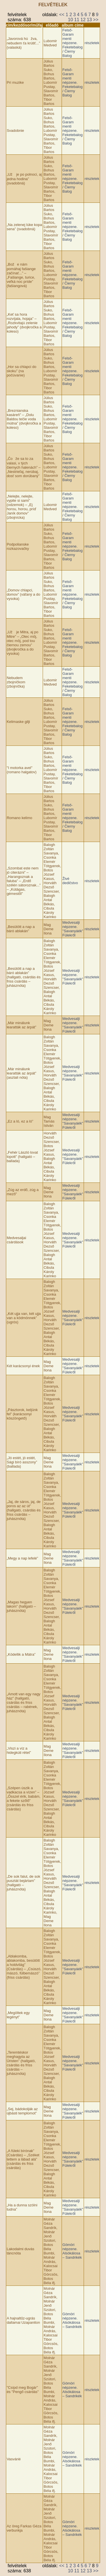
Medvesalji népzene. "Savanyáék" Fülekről (72, 928)
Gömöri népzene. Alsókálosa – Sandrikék (72, 2251)
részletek (92, 43)
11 (76, 19)
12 (83, 19)
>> (95, 19)
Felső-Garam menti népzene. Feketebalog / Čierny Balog (72, 43)
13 (89, 19)
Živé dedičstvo (70, 880)
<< (61, 14)
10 (70, 19)
